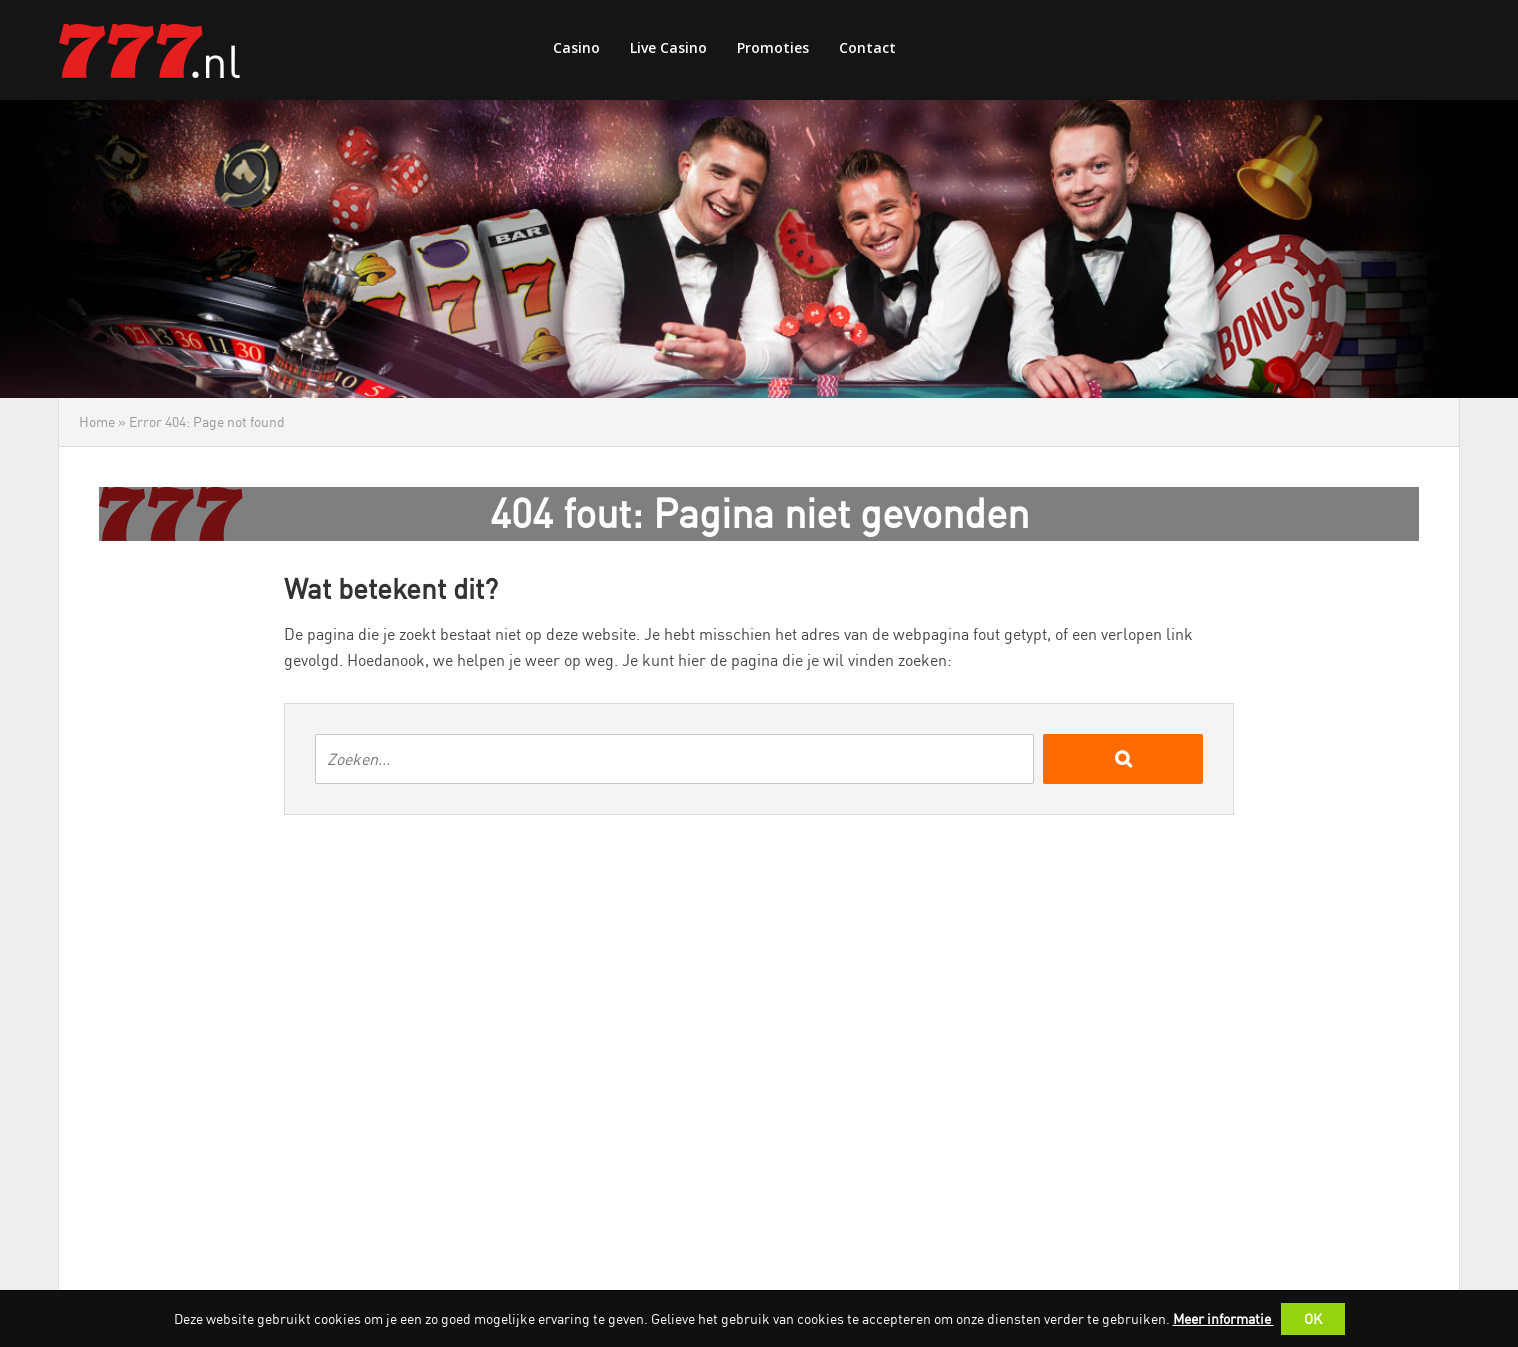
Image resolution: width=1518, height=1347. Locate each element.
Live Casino (668, 47)
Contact (867, 47)
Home (97, 421)
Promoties (773, 47)
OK (1313, 1318)
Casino (576, 47)
